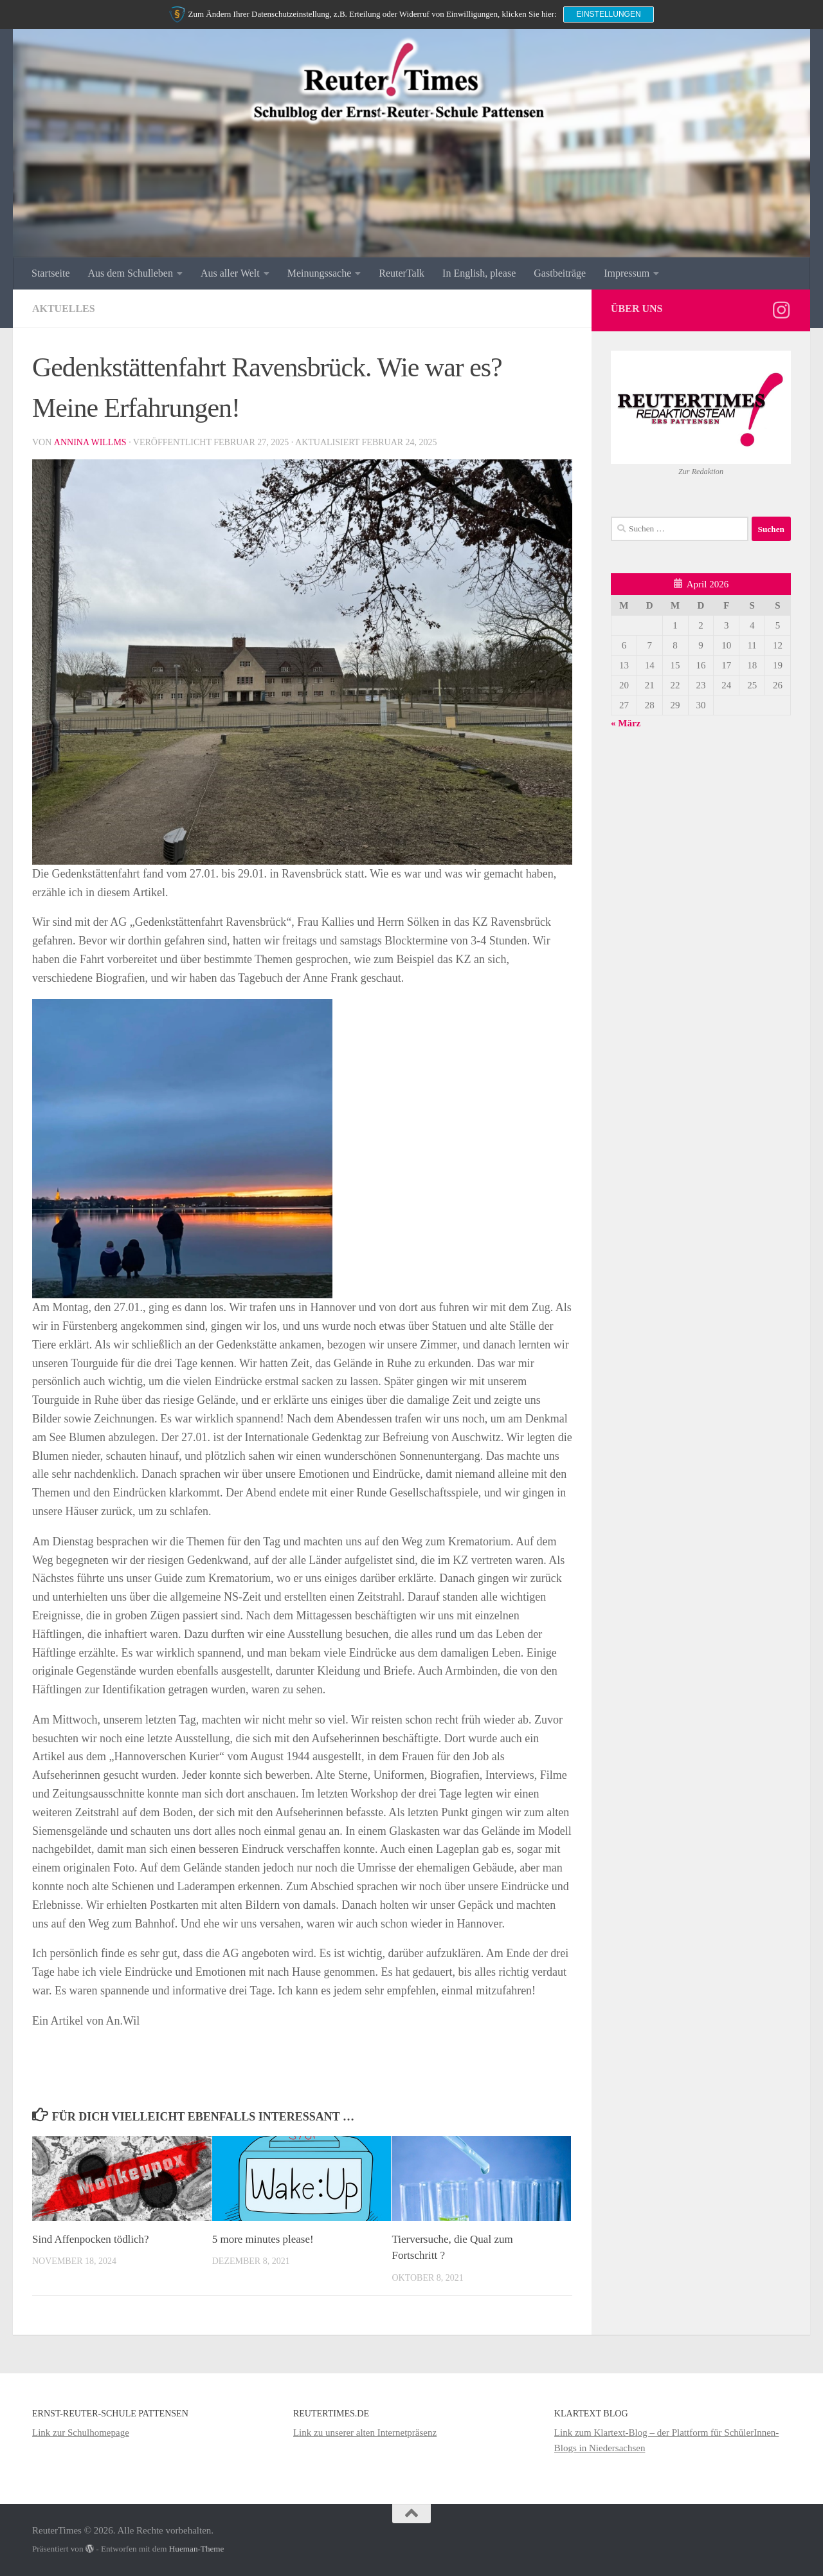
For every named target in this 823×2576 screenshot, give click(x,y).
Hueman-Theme (196, 2548)
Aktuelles (63, 308)
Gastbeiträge (560, 273)
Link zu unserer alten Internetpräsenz (365, 2432)
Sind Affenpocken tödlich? (90, 2239)
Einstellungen (609, 14)
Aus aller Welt (230, 273)
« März (625, 723)
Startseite (51, 273)
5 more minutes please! (263, 2239)
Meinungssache (319, 273)
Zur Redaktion (700, 471)
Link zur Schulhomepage (80, 2432)
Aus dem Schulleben (130, 273)
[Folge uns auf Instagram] (781, 310)
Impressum (626, 273)
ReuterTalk (401, 273)
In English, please (479, 273)
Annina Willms (89, 442)
